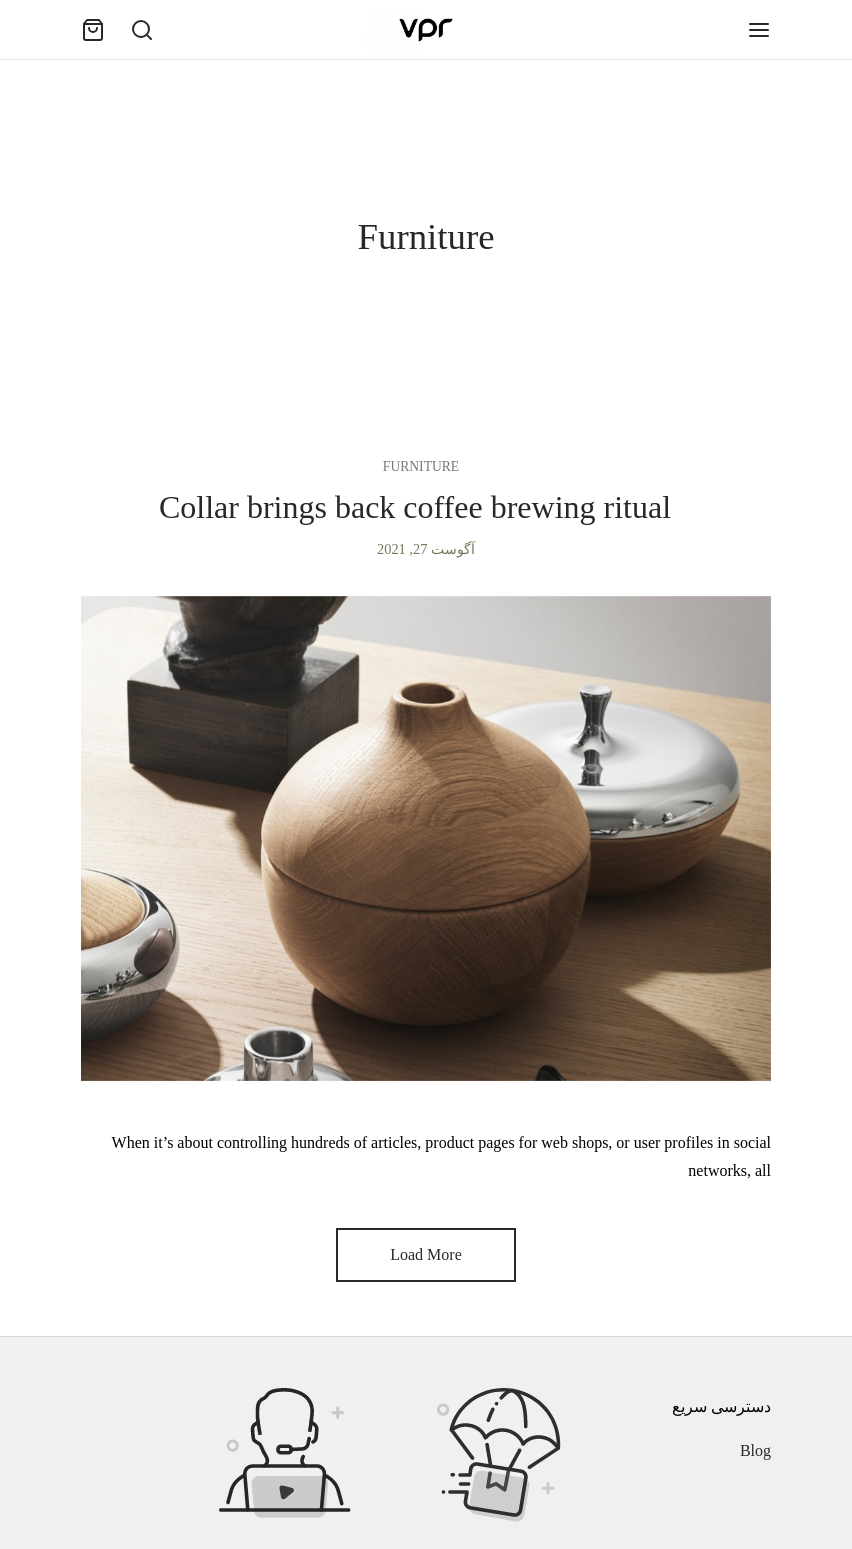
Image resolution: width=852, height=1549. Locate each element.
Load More (426, 1254)
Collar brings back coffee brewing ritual (415, 507)
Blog (755, 1450)
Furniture (421, 466)
